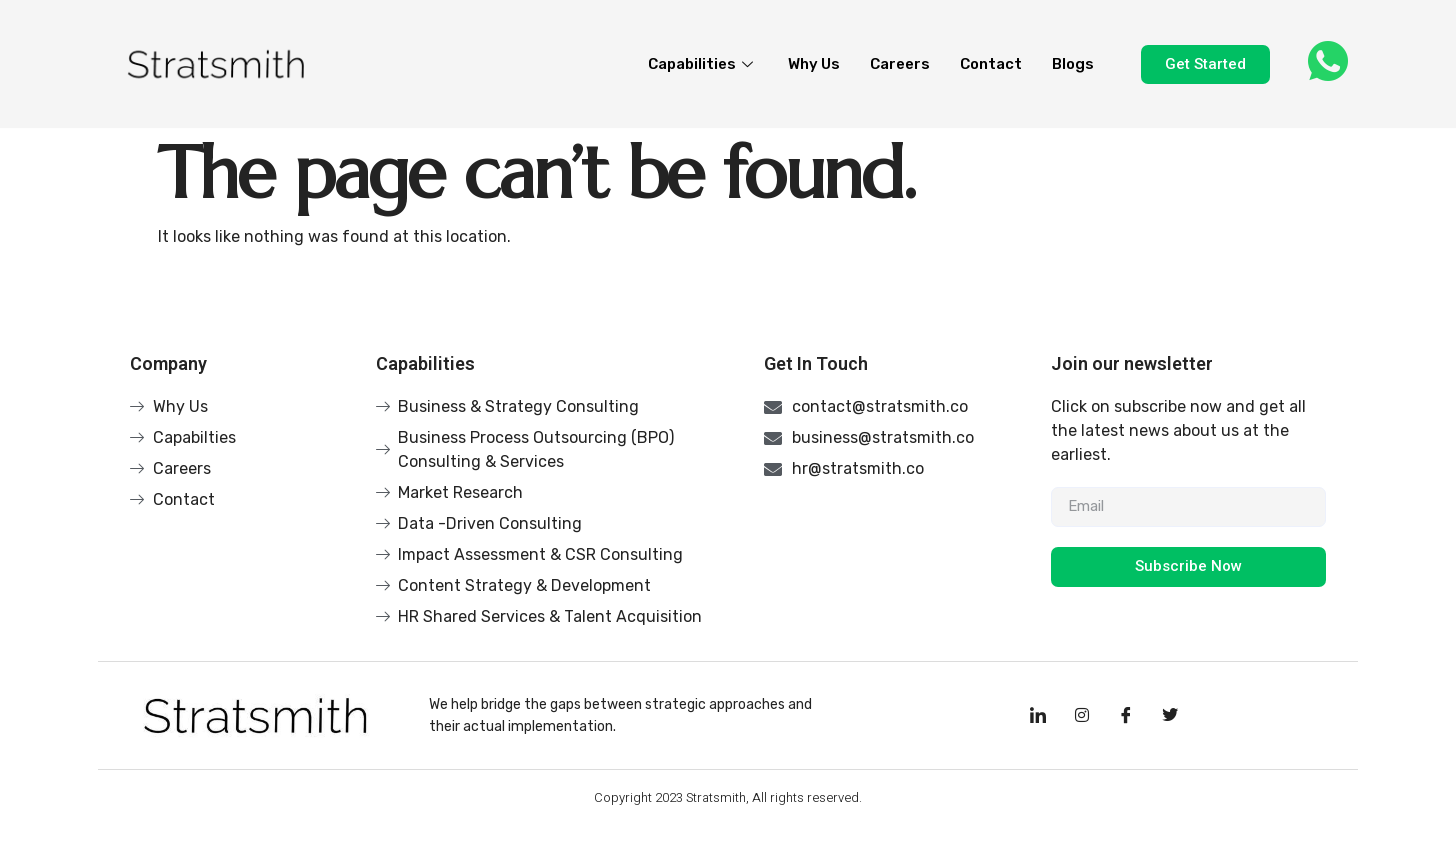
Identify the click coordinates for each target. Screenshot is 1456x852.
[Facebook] (1126, 716)
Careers (900, 64)
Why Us (814, 64)
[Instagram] (1082, 716)
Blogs (1073, 64)
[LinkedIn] (1038, 716)
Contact (991, 64)
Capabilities (703, 64)
